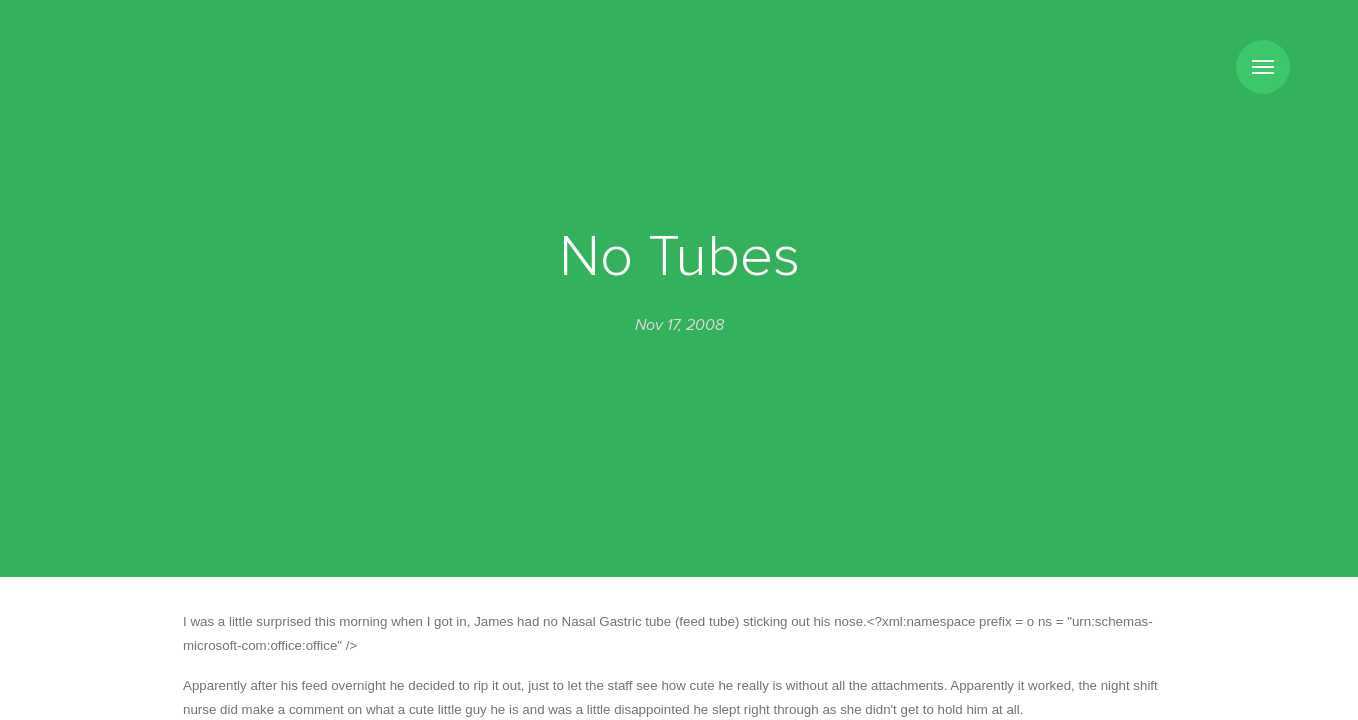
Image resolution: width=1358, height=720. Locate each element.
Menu (1263, 67)
